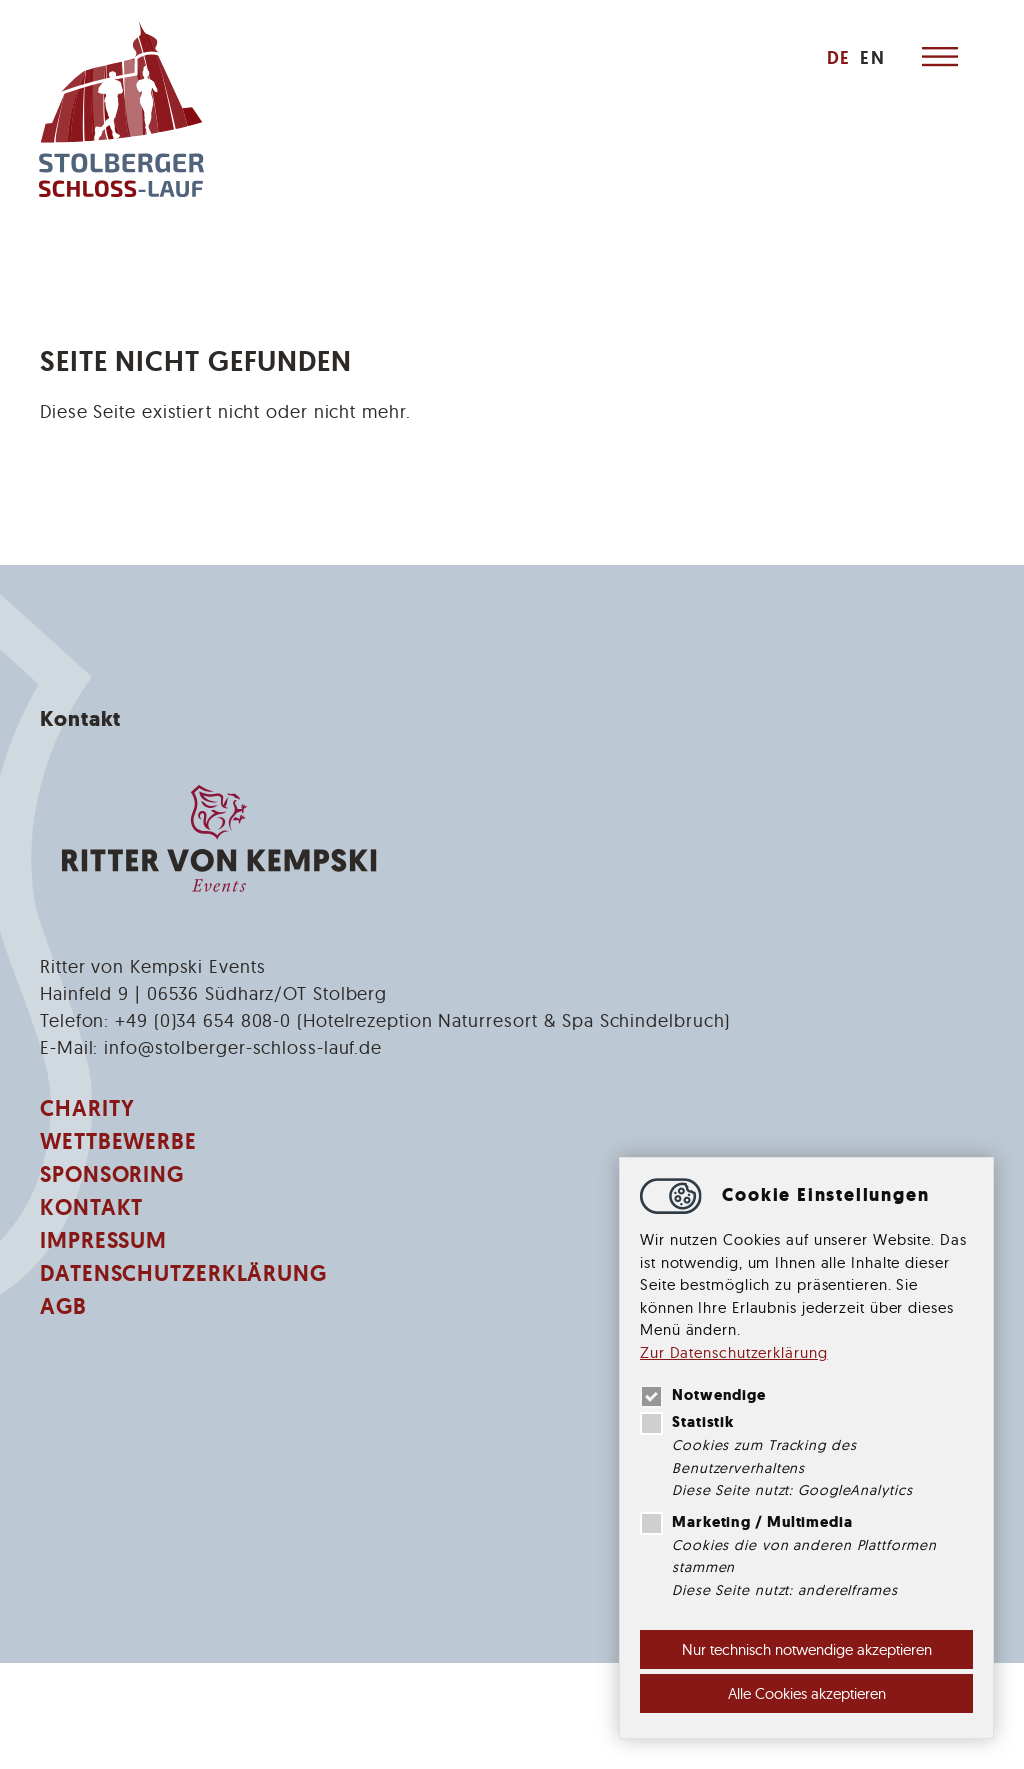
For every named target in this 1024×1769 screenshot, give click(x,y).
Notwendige (703, 1395)
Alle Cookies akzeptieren (807, 1693)
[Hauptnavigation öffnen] (939, 57)
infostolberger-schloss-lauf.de (243, 1047)
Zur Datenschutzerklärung (734, 1352)
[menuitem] (837, 58)
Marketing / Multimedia (746, 1522)
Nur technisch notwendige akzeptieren (807, 1649)
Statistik (687, 1422)
